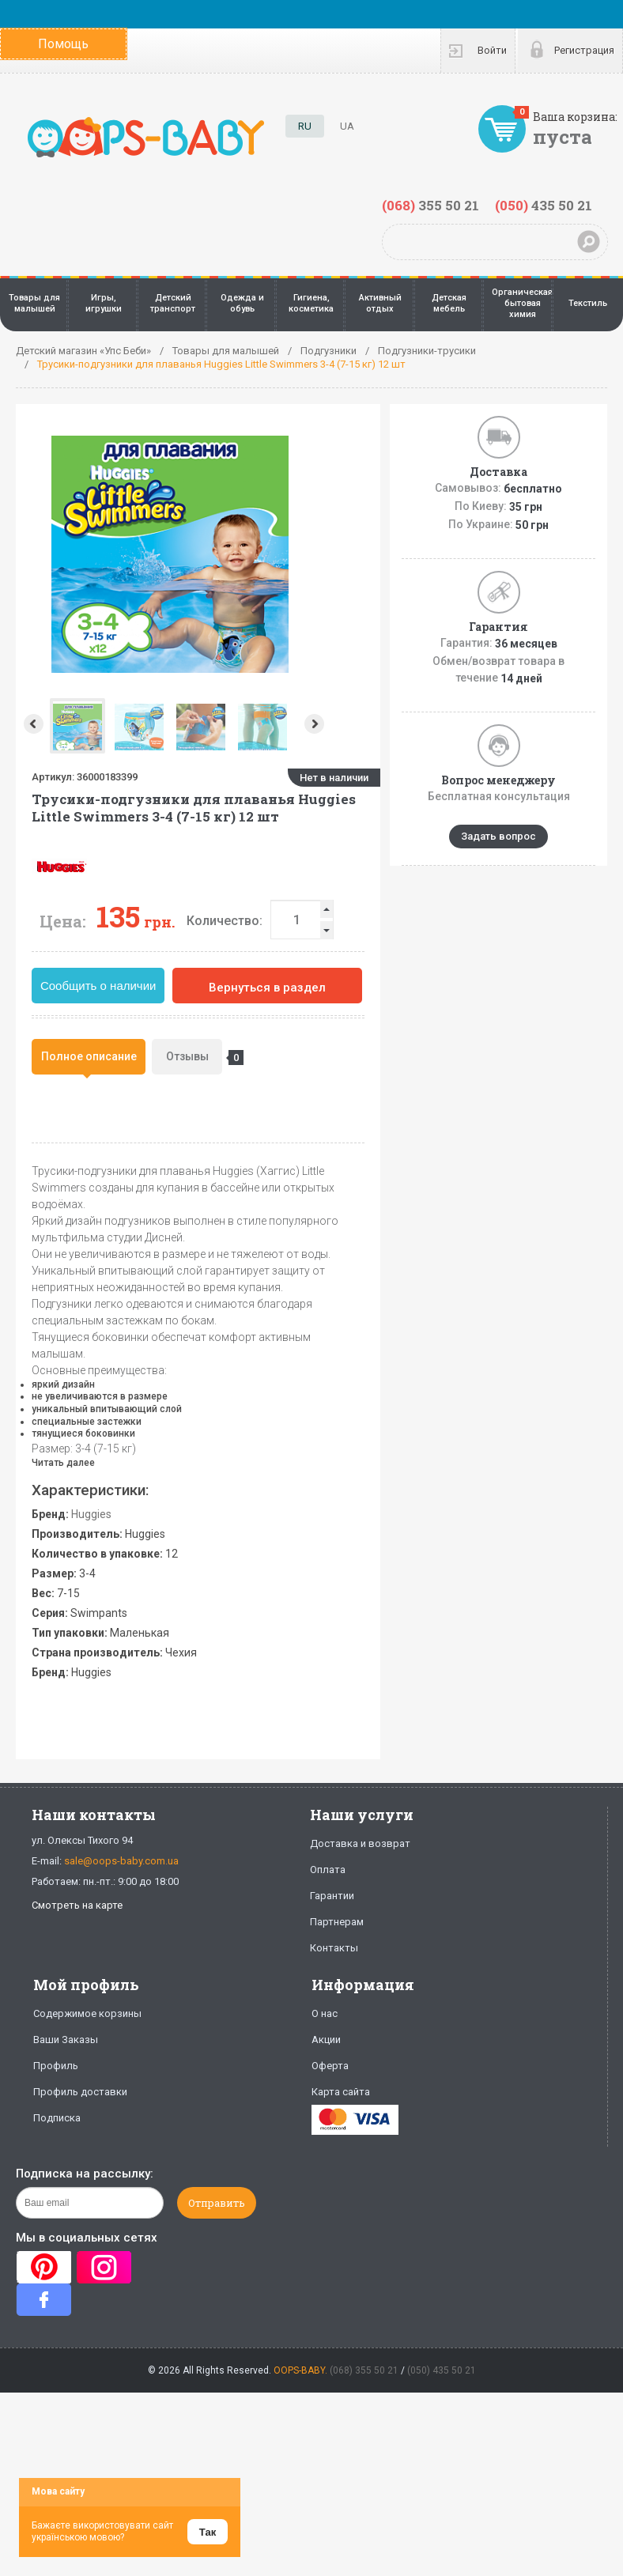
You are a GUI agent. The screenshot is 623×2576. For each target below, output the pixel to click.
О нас (325, 2013)
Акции (326, 2039)
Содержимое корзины (87, 2013)
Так (207, 2532)
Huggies (91, 1514)
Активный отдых (380, 303)
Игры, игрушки (103, 303)
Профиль (55, 2066)
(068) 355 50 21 (364, 2370)
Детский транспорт (172, 303)
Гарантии (332, 1896)
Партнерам (337, 1922)
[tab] (88, 1057)
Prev (32, 724)
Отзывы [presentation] (194, 1058)
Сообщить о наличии (98, 985)
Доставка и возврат (360, 1843)
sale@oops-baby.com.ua (121, 1861)
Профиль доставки (80, 2092)
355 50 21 (430, 205)
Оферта (330, 2066)
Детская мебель (449, 303)
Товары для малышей (34, 303)
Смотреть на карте (77, 1905)
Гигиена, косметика (311, 303)
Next (315, 724)
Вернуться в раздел (267, 987)
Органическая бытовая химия (522, 303)
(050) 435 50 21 (441, 2370)
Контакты (334, 1948)
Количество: (224, 920)
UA (347, 126)
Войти (492, 50)
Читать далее (63, 1462)
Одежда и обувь (242, 303)
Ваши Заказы (65, 2039)
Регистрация (584, 50)
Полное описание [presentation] (89, 1056)
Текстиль (587, 303)
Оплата (327, 1869)
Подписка (57, 2118)
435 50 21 (543, 205)
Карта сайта (341, 2092)
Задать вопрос (498, 836)
